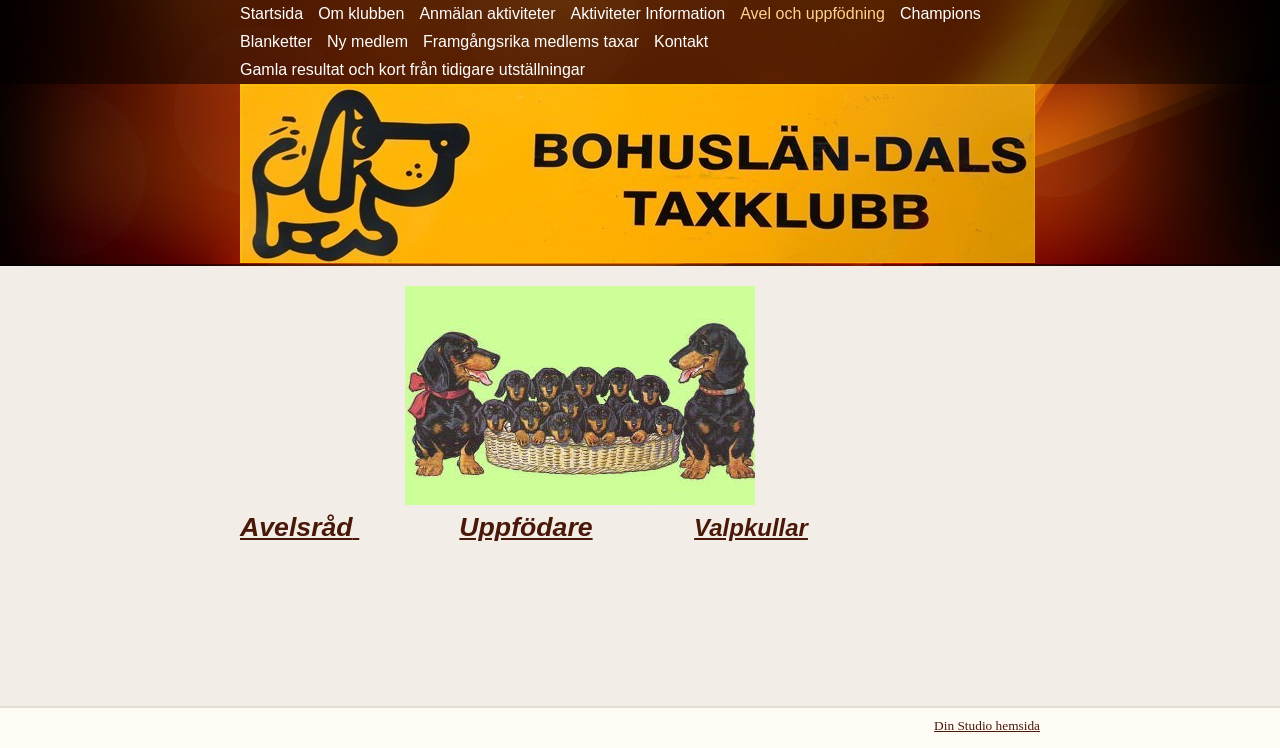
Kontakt (681, 41)
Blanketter (276, 41)
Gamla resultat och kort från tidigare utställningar (412, 69)
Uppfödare (525, 527)
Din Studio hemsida (987, 725)
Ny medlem (367, 41)
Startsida (271, 13)
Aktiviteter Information (647, 13)
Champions (940, 13)
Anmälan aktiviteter (487, 13)
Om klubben (361, 13)
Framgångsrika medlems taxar (531, 41)
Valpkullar (751, 527)
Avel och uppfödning (812, 13)
